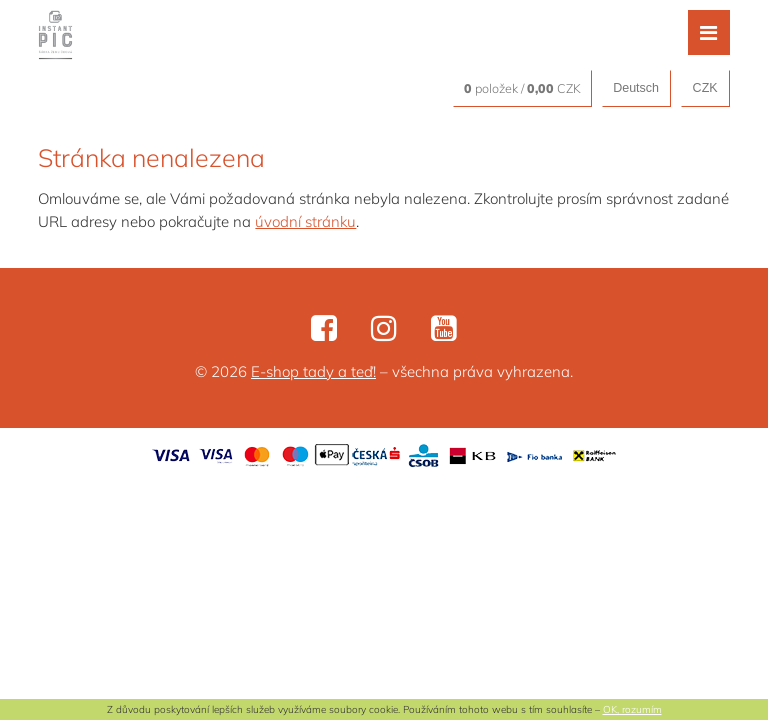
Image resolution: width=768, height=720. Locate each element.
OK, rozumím (632, 709)
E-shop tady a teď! (313, 371)
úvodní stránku (305, 221)
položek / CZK (522, 88)
